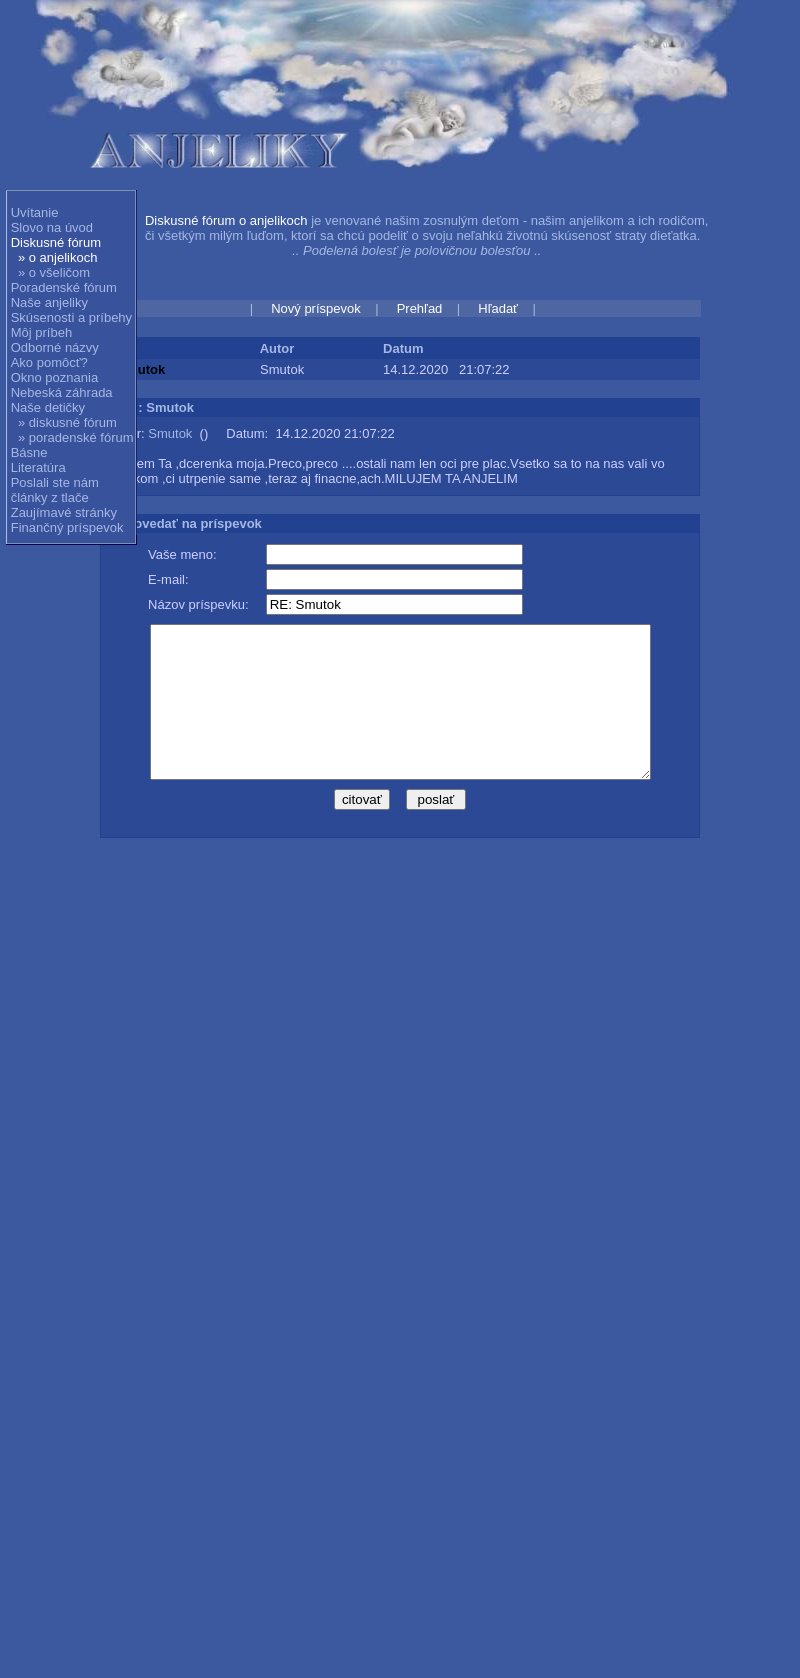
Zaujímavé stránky (64, 512)
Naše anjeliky (49, 302)
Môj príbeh (41, 332)
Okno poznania (54, 377)
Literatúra (38, 467)
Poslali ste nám (55, 482)
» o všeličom (54, 272)
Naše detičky (48, 407)
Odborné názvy (55, 347)
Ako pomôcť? (49, 362)
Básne (29, 452)
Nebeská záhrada (62, 392)
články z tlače (50, 497)
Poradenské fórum (64, 287)
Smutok (170, 433)
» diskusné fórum (67, 422)
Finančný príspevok (67, 527)
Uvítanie (35, 212)
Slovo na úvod (52, 227)
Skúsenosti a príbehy (71, 317)
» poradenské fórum (76, 437)
